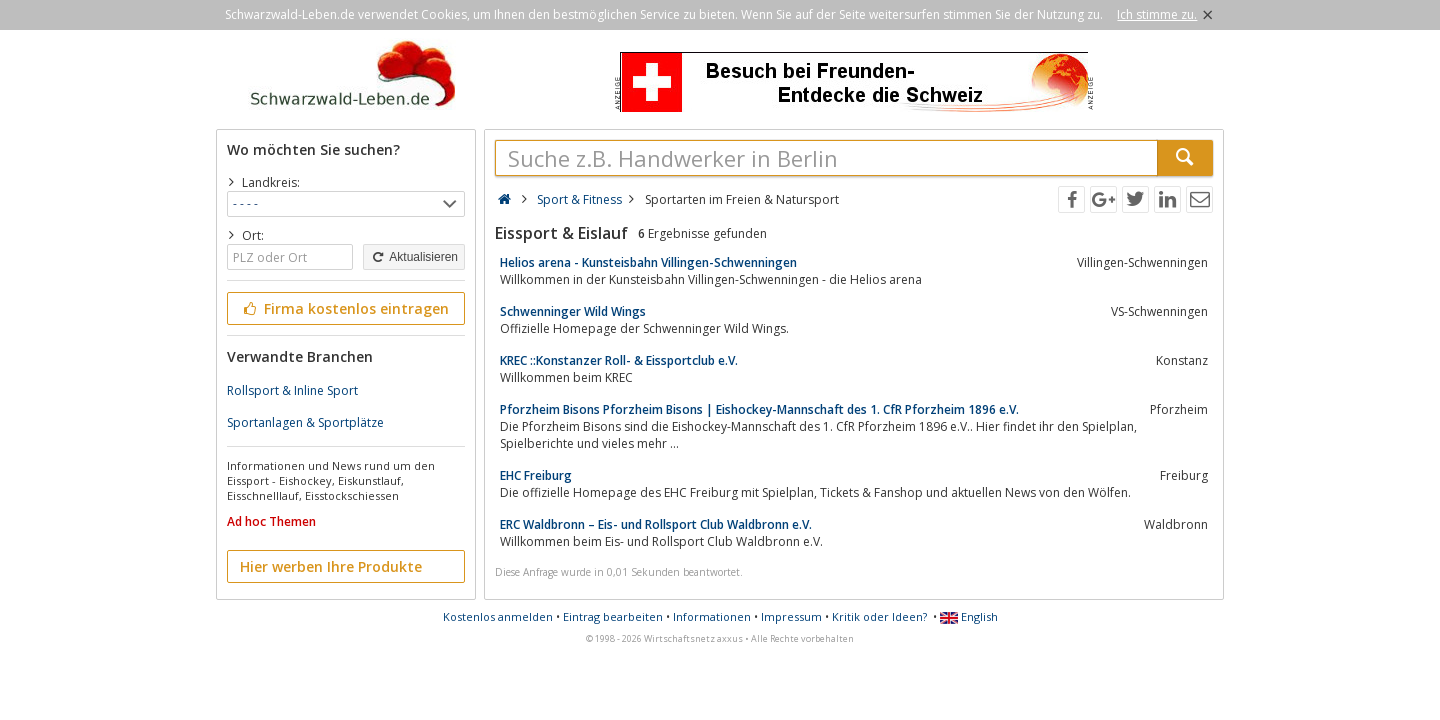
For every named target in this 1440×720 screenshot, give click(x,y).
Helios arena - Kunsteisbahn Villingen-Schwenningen (648, 262)
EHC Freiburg (536, 475)
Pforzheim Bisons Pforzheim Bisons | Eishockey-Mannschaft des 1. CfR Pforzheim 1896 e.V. (759, 409)
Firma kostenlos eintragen (344, 308)
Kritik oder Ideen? (879, 616)
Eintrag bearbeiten (613, 616)
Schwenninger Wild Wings (573, 311)
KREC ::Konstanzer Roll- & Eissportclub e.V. (619, 360)
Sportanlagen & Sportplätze (305, 422)
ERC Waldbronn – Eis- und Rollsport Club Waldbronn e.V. (656, 524)
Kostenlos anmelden (498, 616)
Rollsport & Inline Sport (292, 390)
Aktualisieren (414, 257)
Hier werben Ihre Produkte (331, 566)
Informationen (712, 616)
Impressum (791, 616)
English (969, 616)
